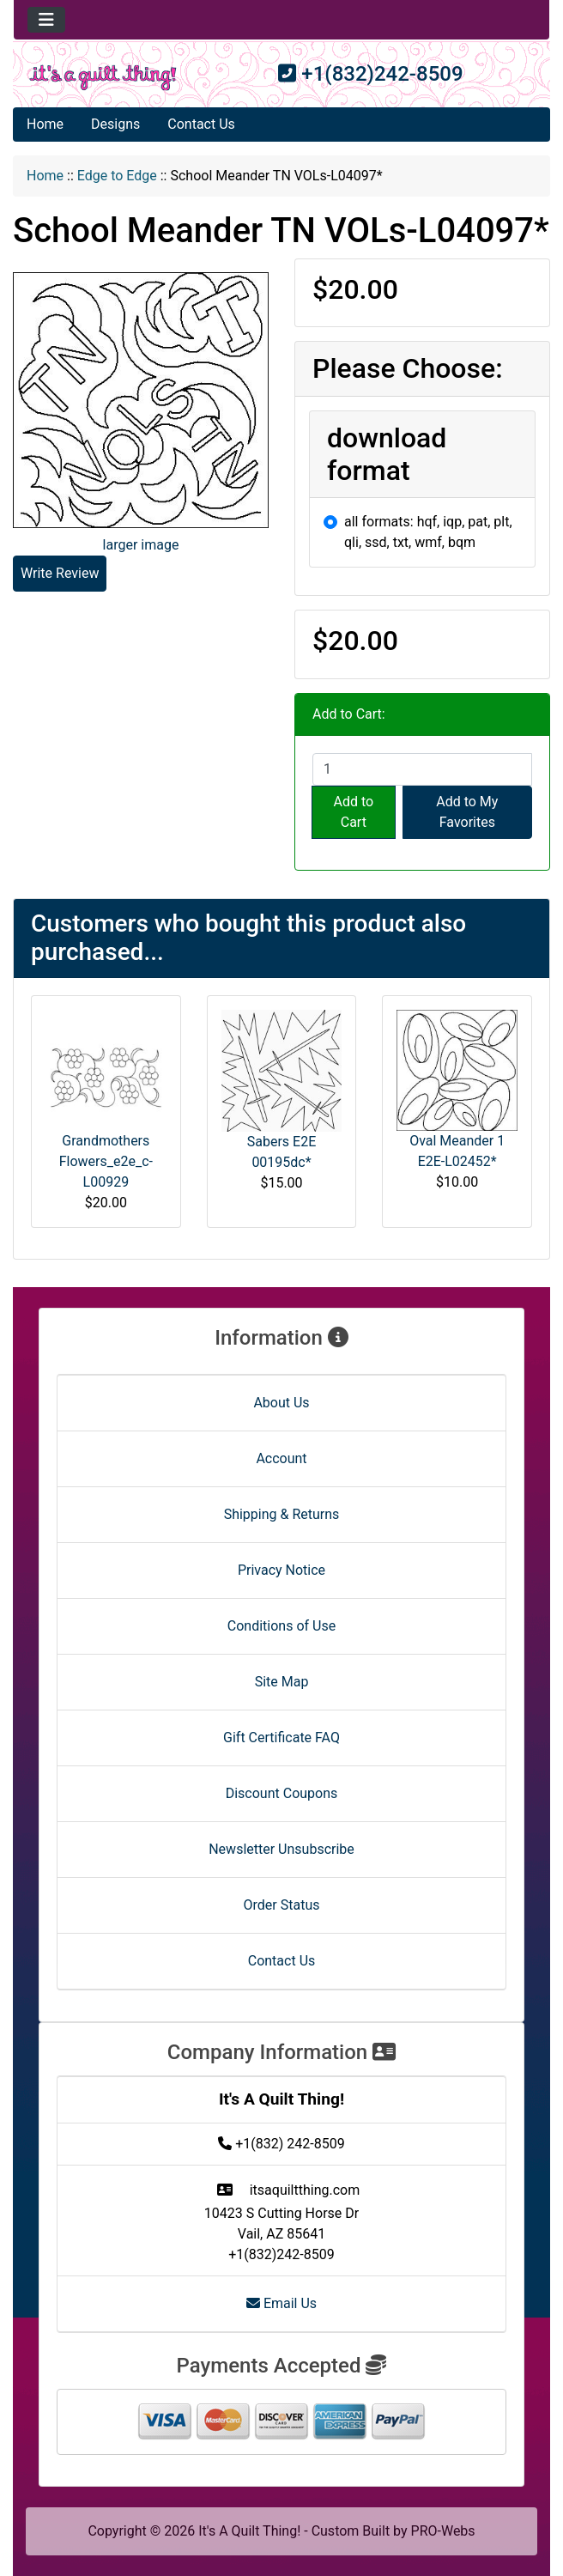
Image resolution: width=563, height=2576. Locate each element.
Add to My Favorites (467, 811)
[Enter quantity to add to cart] (422, 769)
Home (45, 124)
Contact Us (201, 124)
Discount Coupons (282, 1793)
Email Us (281, 2303)
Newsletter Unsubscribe (281, 1849)
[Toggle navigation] (46, 20)
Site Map (282, 1682)
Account (281, 1458)
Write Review (60, 573)
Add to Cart (354, 811)
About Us (281, 1402)
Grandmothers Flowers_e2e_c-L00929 (106, 1161)
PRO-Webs (443, 2531)
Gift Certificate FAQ (281, 1737)
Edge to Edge (117, 175)
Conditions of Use (281, 1626)
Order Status (282, 1905)
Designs (115, 124)
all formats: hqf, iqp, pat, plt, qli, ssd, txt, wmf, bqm (428, 531)
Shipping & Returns (282, 1514)
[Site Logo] (103, 78)
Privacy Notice (281, 1570)
